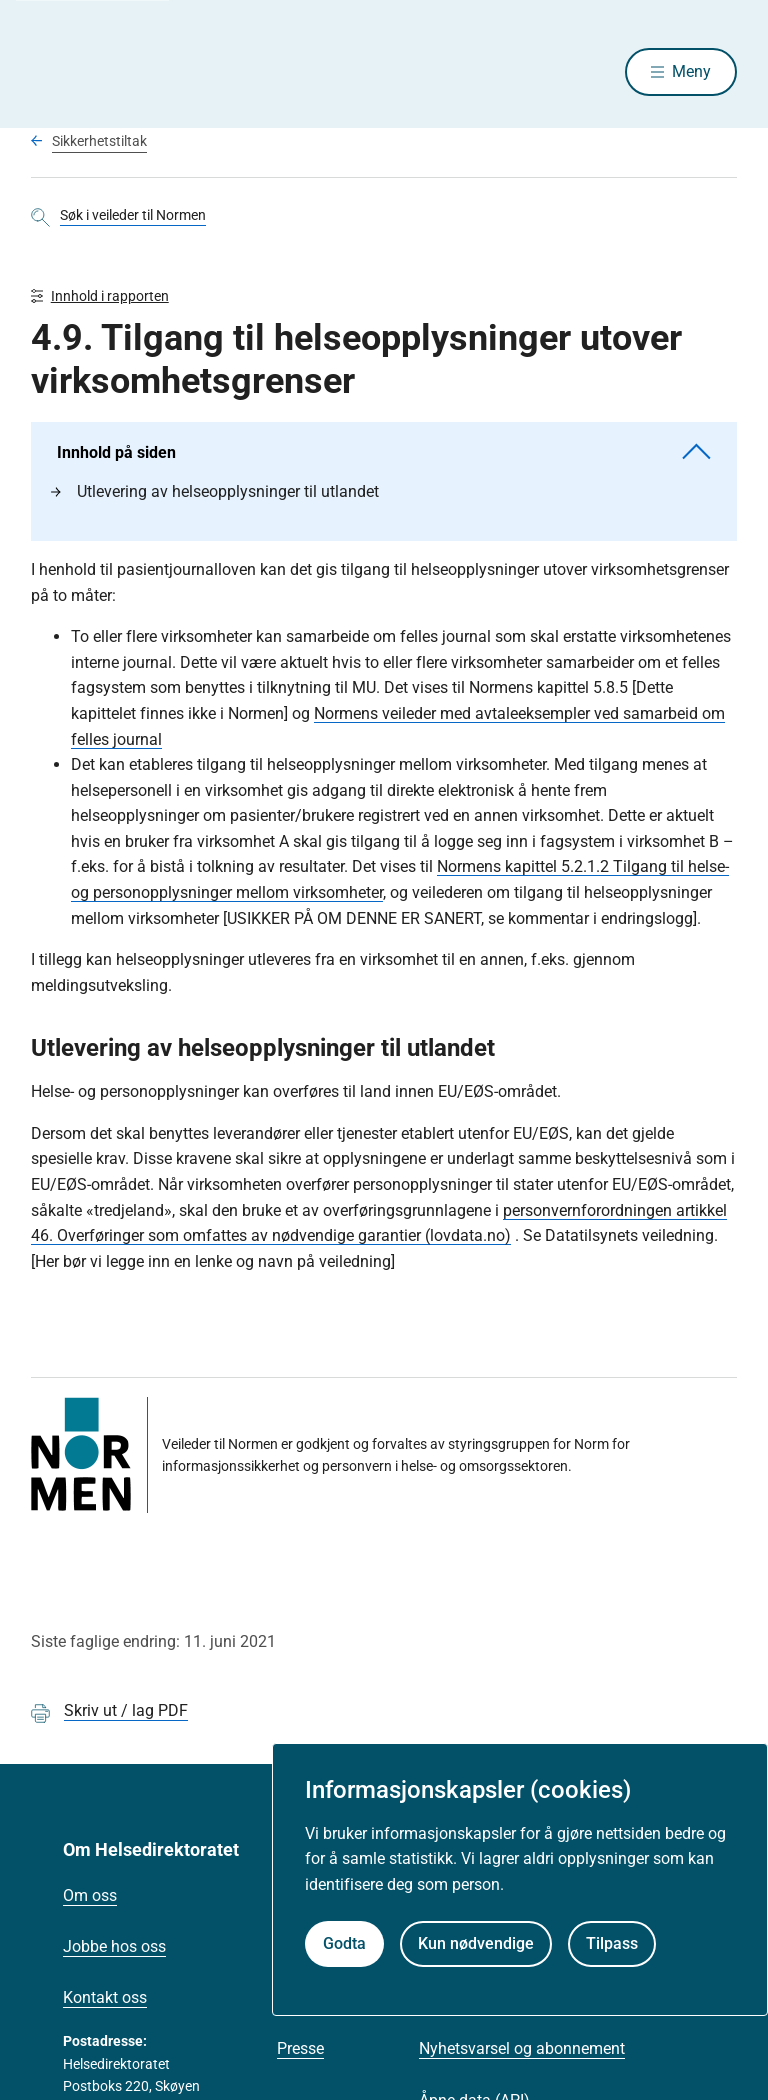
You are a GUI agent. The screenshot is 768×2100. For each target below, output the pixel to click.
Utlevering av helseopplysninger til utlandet (215, 495)
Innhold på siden (384, 456)
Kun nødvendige (476, 1943)
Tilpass (612, 1943)
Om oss (90, 1899)
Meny (691, 72)
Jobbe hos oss (114, 1950)
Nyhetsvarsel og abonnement (522, 2052)
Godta (344, 1943)
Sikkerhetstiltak (99, 143)
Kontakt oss (105, 2001)
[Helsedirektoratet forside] (175, 73)
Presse (300, 2052)
